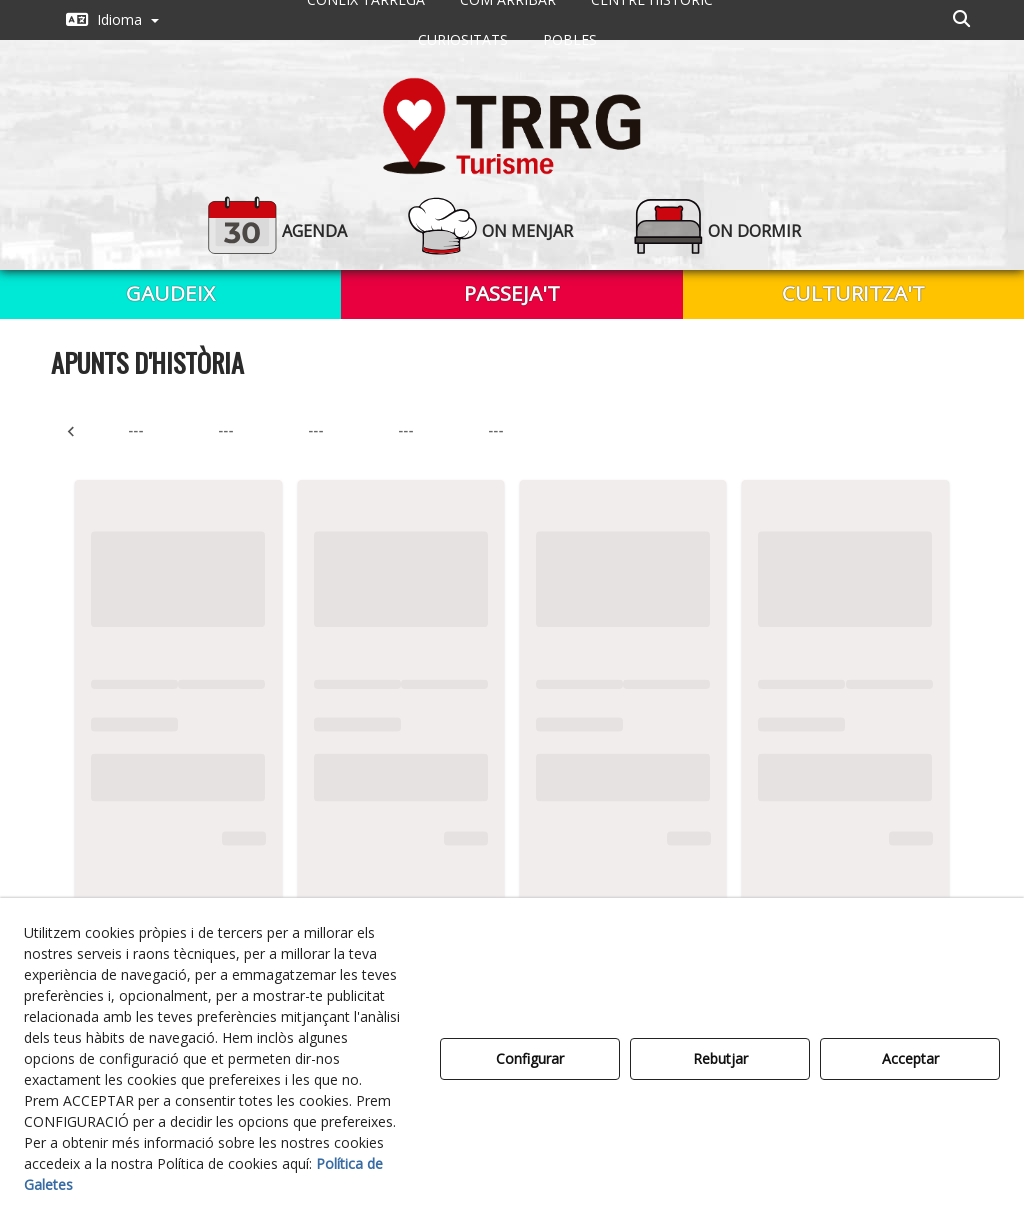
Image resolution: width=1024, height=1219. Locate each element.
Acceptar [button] (910, 1058)
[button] (112, 20)
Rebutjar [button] (720, 1058)
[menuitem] (112, 20)
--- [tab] (135, 431)
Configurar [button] (530, 1058)
